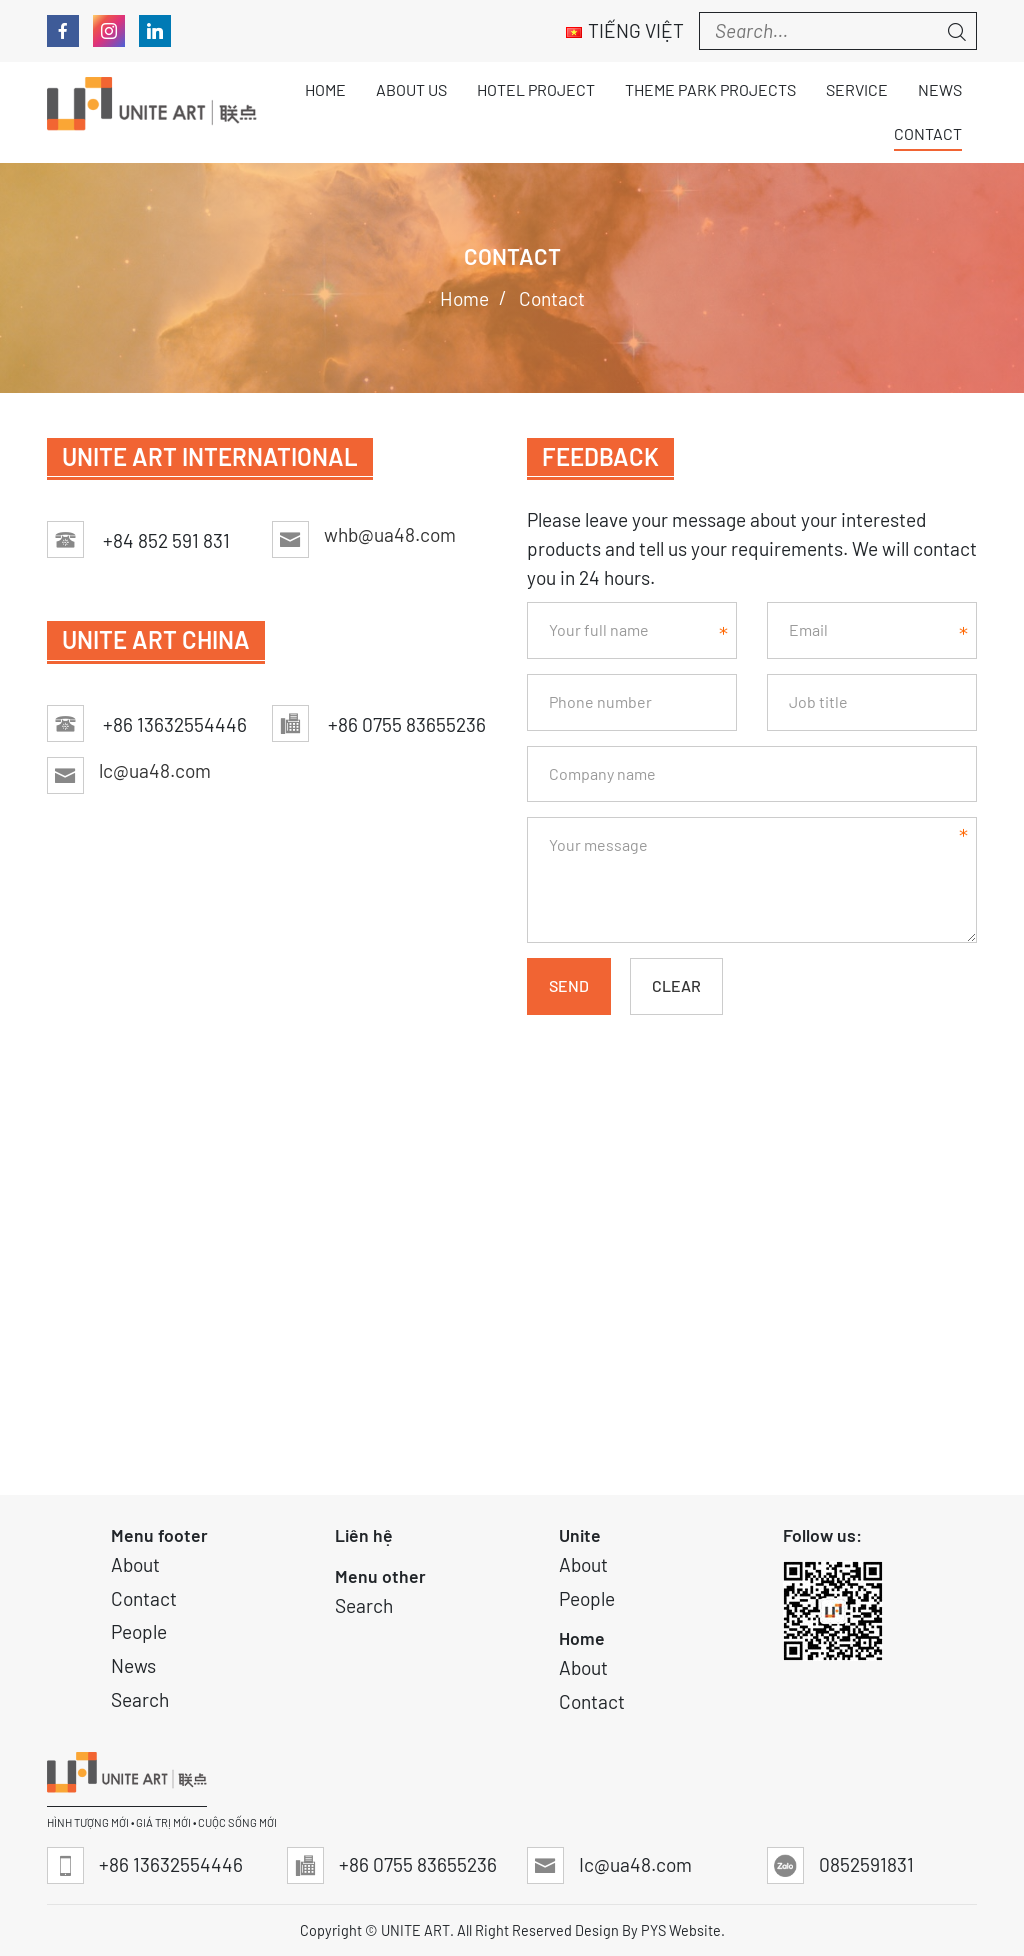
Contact (144, 1598)
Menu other (380, 1576)
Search (140, 1699)
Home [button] (325, 89)
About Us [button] (411, 89)
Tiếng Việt (625, 30)
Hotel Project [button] (536, 89)
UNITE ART (415, 1930)
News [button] (940, 89)
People (139, 1631)
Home (582, 1638)
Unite (580, 1535)
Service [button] (857, 89)
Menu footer (159, 1535)
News (133, 1665)
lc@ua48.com (155, 770)
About (135, 1564)
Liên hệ (364, 1535)
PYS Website (681, 1930)
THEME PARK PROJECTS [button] (710, 89)
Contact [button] (928, 133)
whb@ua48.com (390, 534)
